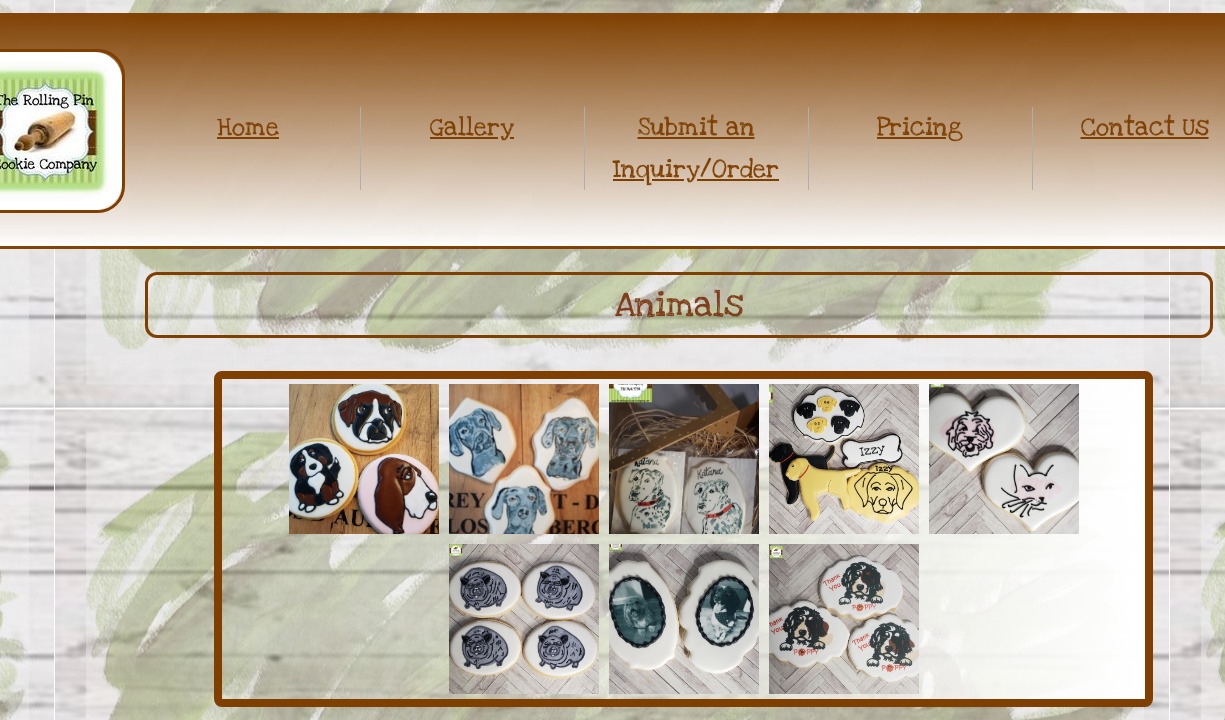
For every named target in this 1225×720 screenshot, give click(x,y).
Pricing (920, 127)
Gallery (472, 127)
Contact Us (1145, 127)
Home (248, 127)
